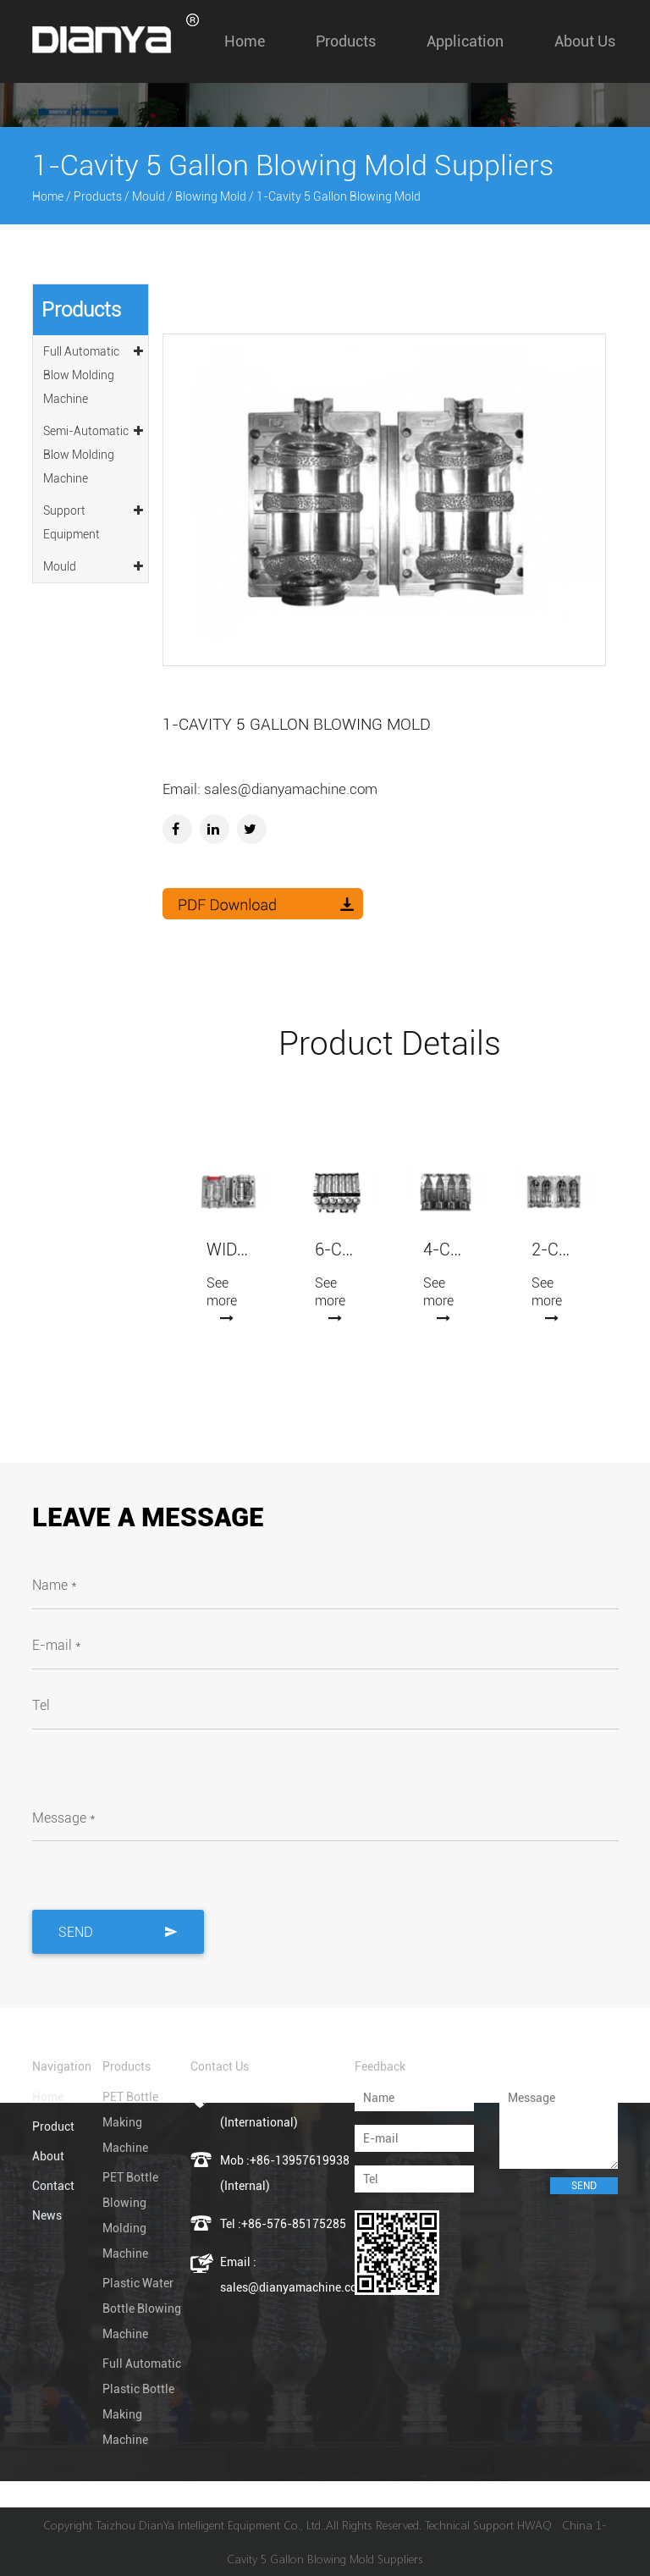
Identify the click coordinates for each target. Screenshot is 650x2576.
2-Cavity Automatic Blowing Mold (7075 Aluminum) (554, 1250)
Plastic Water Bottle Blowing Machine (141, 2308)
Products (346, 41)
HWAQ (534, 2525)
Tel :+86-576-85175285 (283, 2224)
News (47, 2215)
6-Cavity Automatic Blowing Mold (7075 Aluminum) (337, 1250)
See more (222, 1299)
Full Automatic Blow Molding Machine (94, 372)
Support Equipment (94, 520)
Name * (54, 1585)
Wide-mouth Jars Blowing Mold (229, 1250)
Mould (148, 196)
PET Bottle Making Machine (130, 2122)
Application (465, 41)
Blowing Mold (210, 196)
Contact (53, 2186)
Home (244, 41)
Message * (64, 1818)
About (48, 2156)
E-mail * (56, 1645)
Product (53, 2126)
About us (584, 41)
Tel (41, 1705)
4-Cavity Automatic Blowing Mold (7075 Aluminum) (445, 1250)
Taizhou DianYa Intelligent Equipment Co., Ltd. (209, 2525)
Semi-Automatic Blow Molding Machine (94, 452)
